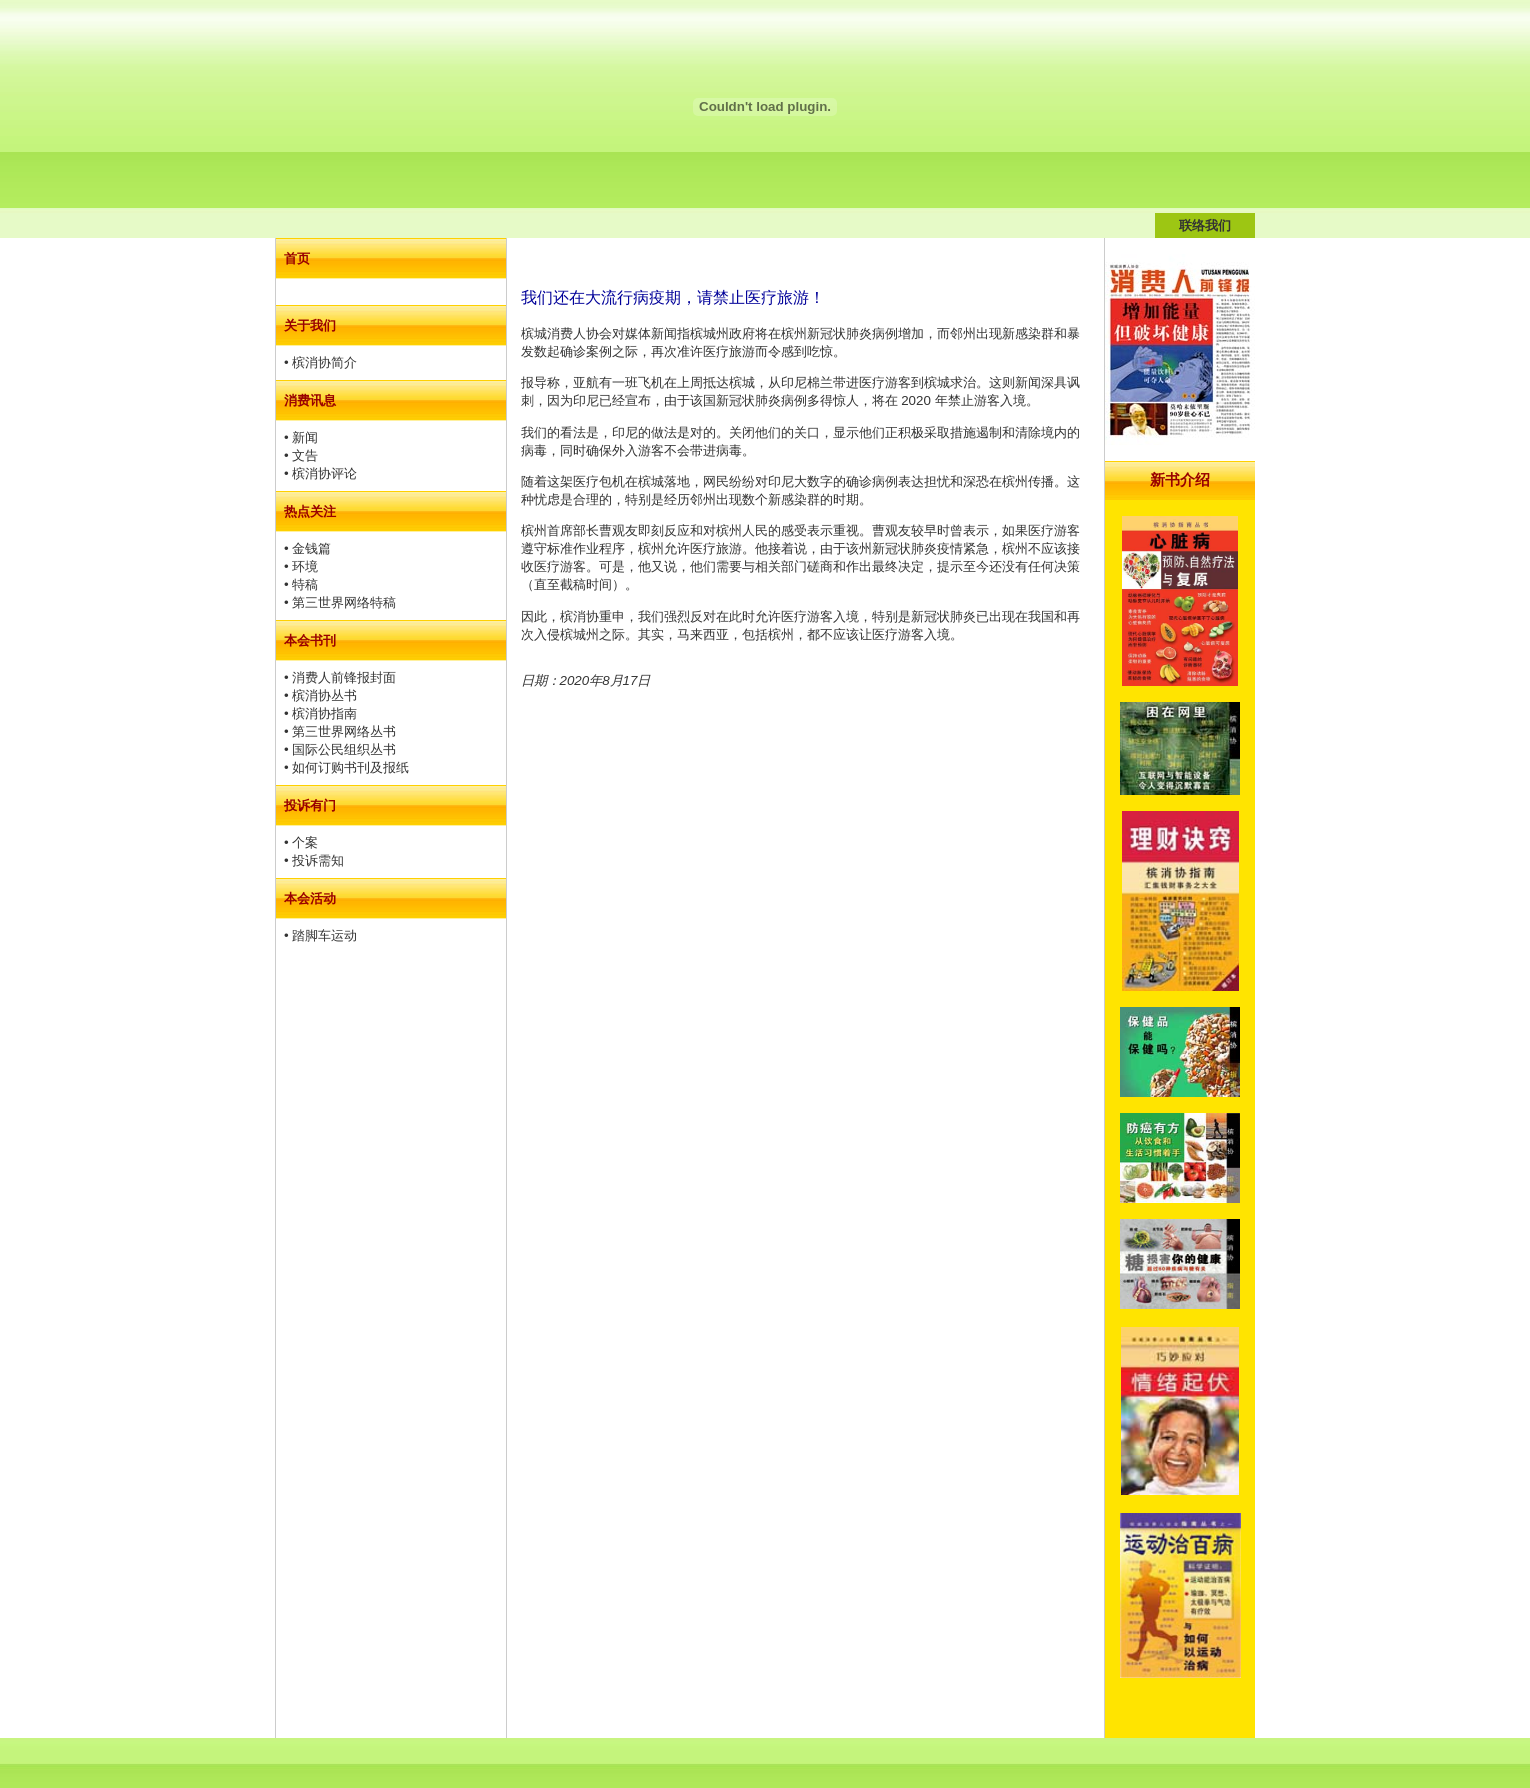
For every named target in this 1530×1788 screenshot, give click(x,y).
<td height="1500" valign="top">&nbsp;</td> (1180, 988)
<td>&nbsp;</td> (391, 738)
